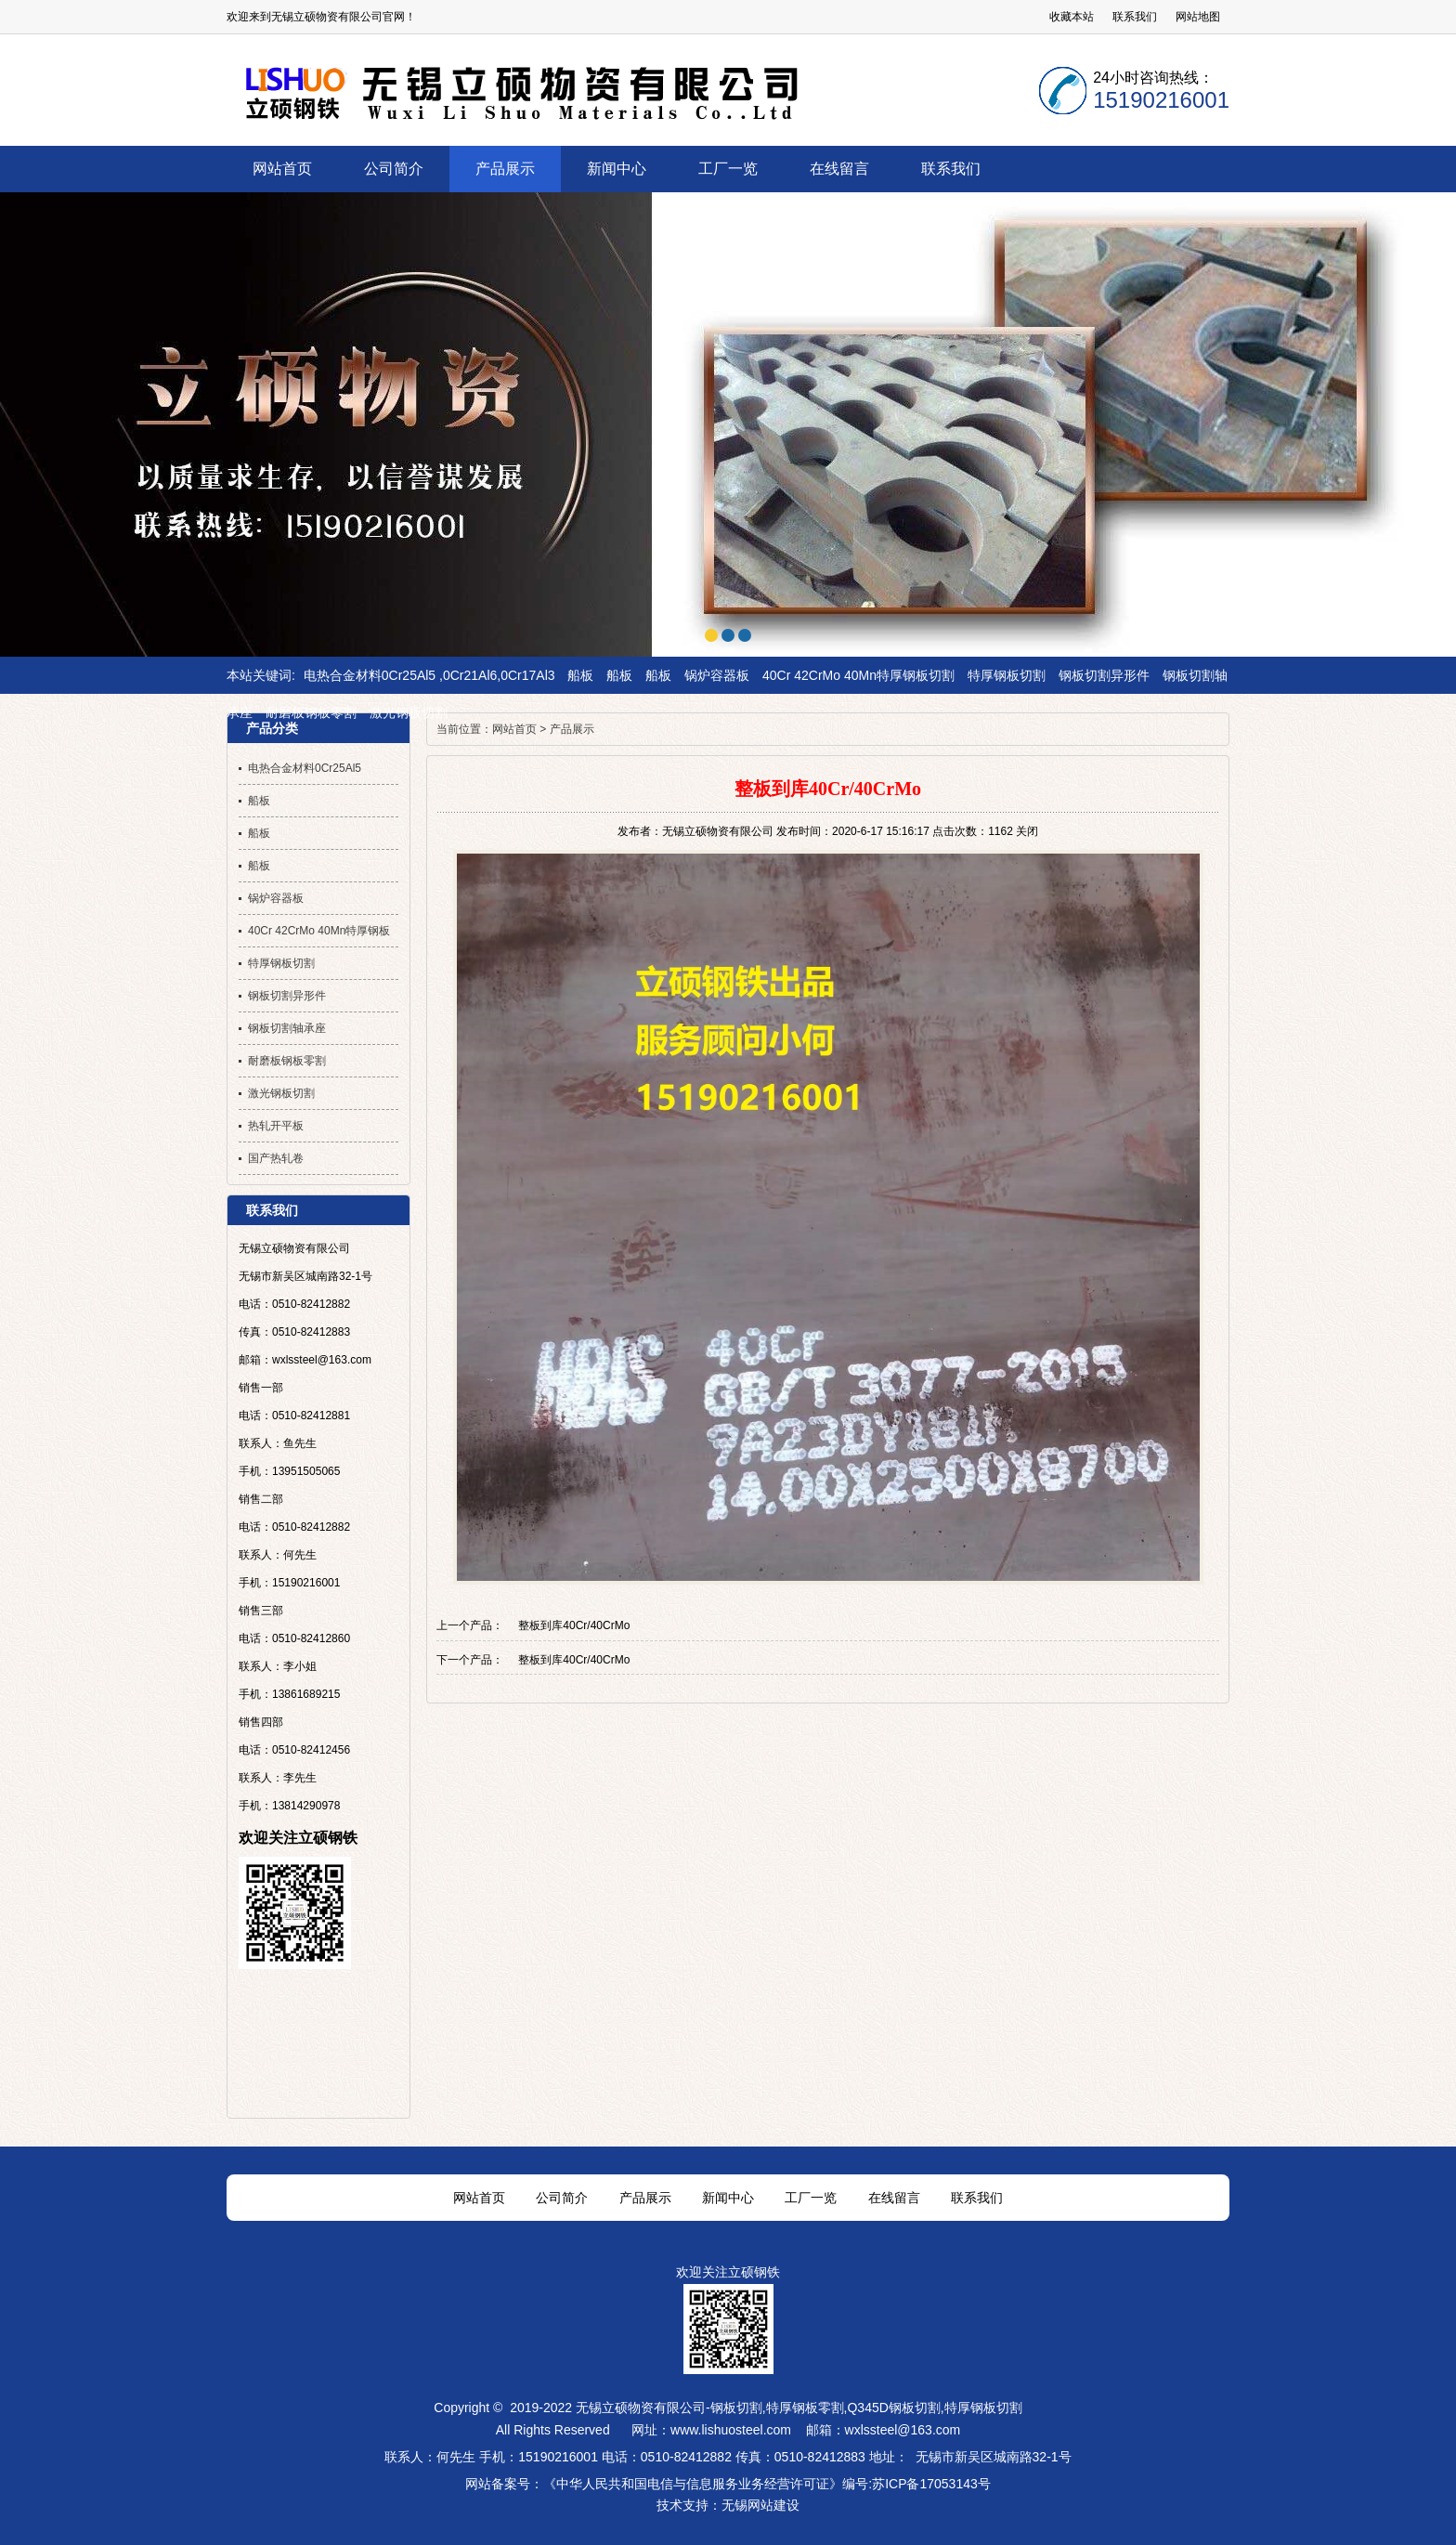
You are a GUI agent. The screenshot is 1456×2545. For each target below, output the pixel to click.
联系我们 (1134, 16)
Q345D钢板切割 (893, 2407)
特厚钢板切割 (1007, 675)
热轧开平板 (276, 1125)
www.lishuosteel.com (730, 2429)
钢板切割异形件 (1104, 675)
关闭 (1027, 831)
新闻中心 (728, 2197)
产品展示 (572, 729)
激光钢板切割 (409, 712)
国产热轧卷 (276, 1158)
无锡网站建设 (761, 2505)
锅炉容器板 (716, 675)
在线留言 (894, 2197)
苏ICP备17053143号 (931, 2483)
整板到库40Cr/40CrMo (574, 1625)
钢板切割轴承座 (287, 1028)
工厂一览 (811, 2197)
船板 (580, 675)
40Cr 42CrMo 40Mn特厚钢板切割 (858, 675)
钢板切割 (736, 2407)
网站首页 (514, 729)
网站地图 (1198, 16)
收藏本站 (1071, 16)
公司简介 (562, 2197)
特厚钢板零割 (805, 2407)
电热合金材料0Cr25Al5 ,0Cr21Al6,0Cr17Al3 (429, 675)
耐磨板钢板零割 (311, 712)
